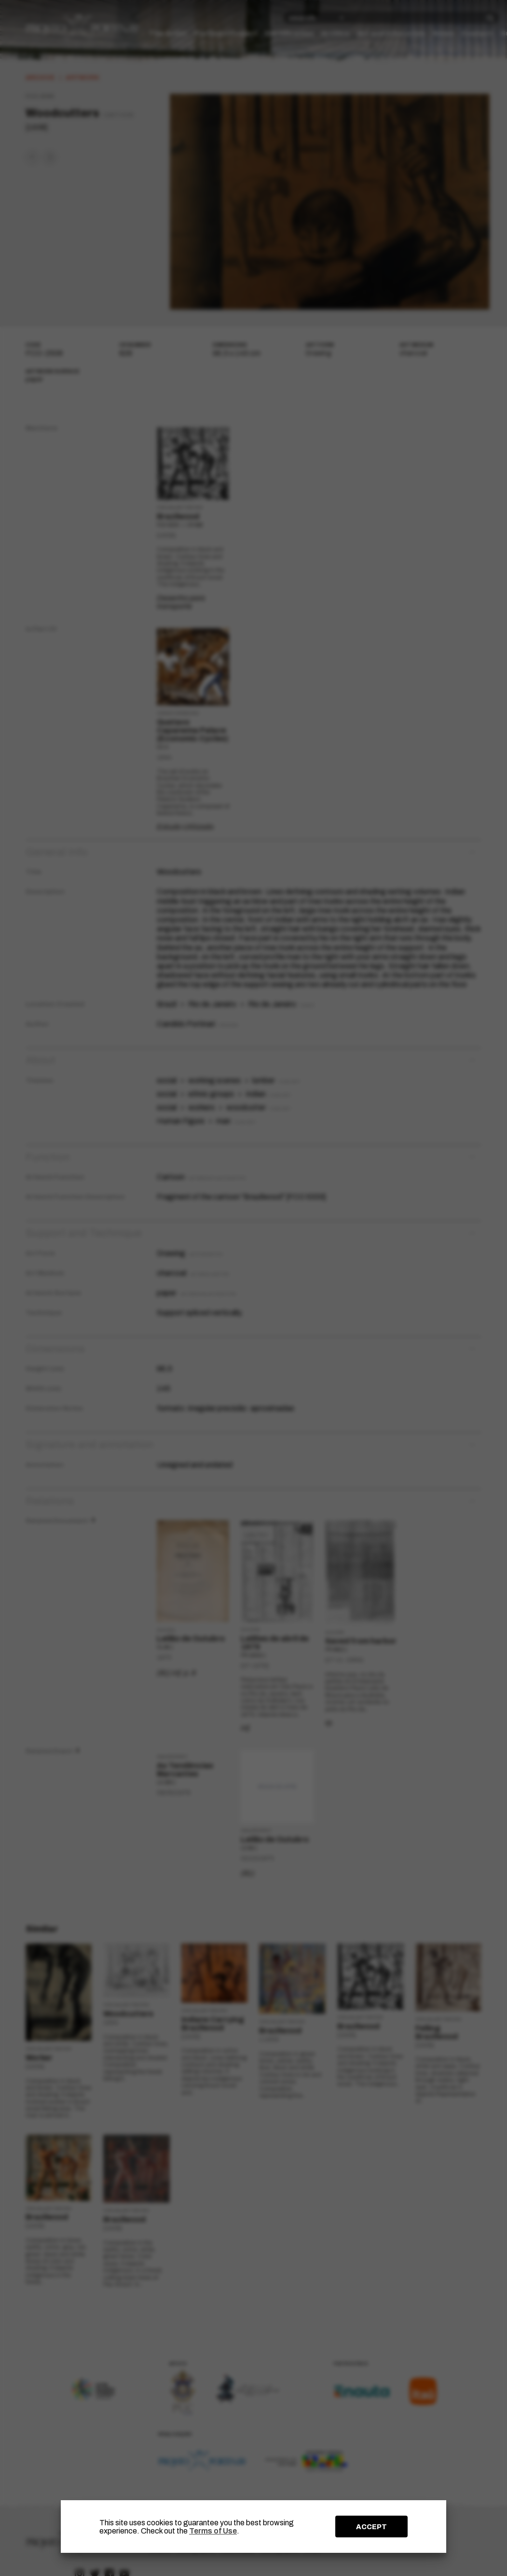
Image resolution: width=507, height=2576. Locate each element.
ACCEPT (371, 2527)
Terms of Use (213, 2531)
